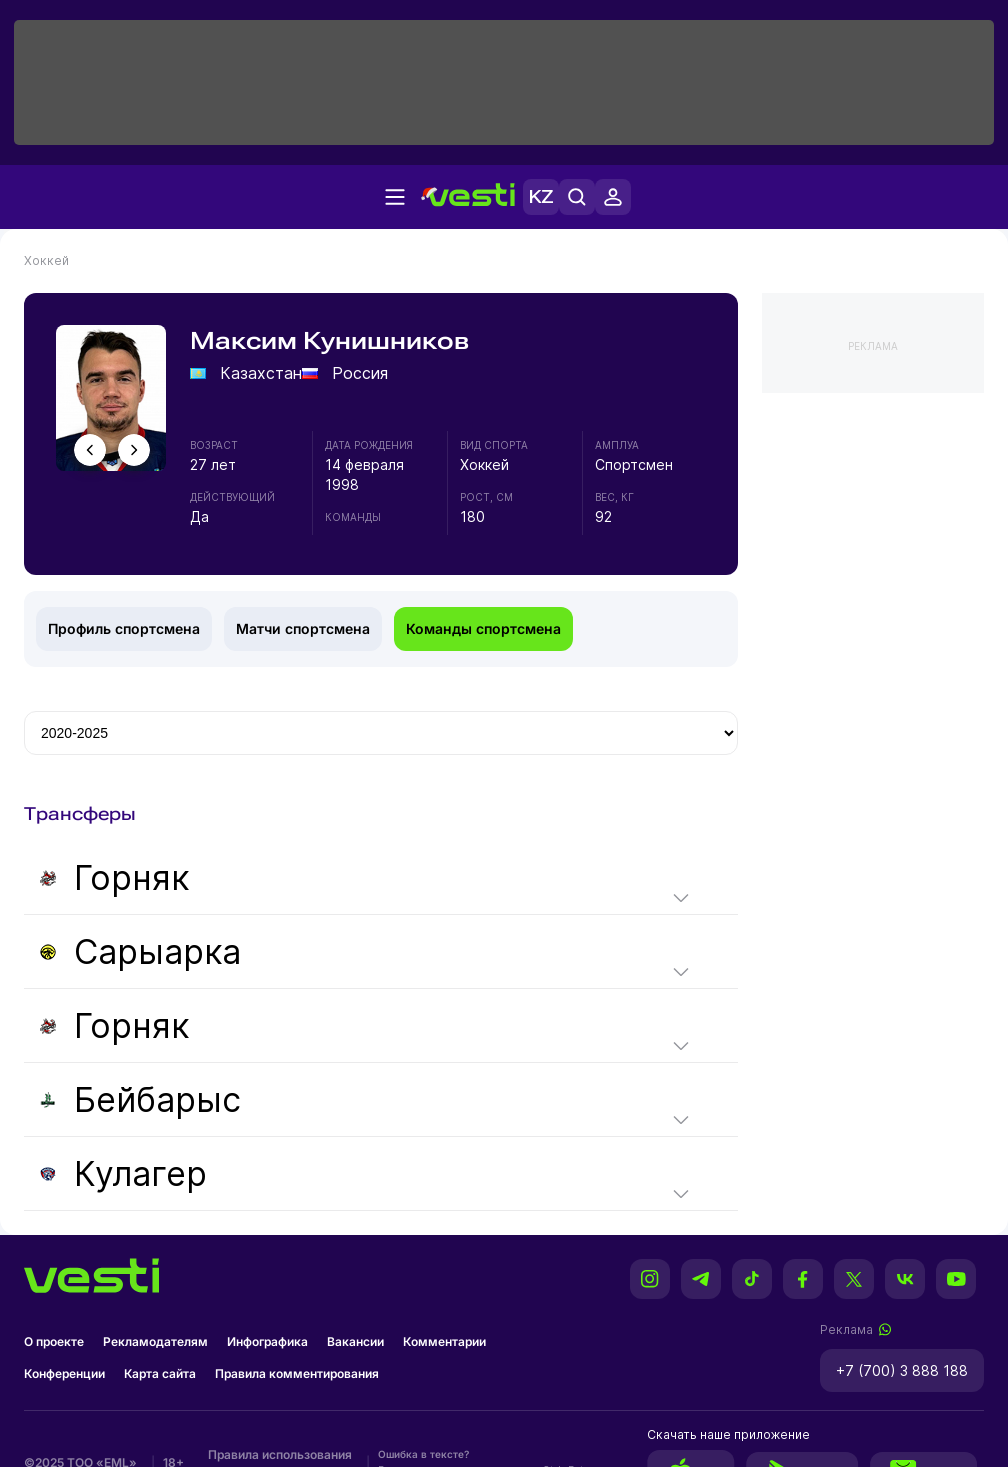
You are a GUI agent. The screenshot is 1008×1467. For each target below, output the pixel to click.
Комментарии (444, 1341)
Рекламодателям (155, 1341)
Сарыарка (140, 951)
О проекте (54, 1341)
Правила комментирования (297, 1373)
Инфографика (267, 1341)
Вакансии (355, 1341)
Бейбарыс (140, 1099)
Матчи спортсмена (303, 628)
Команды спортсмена (483, 628)
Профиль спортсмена (124, 628)
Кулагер (123, 1173)
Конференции (64, 1373)
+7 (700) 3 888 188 (902, 1370)
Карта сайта (160, 1373)
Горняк (114, 877)
